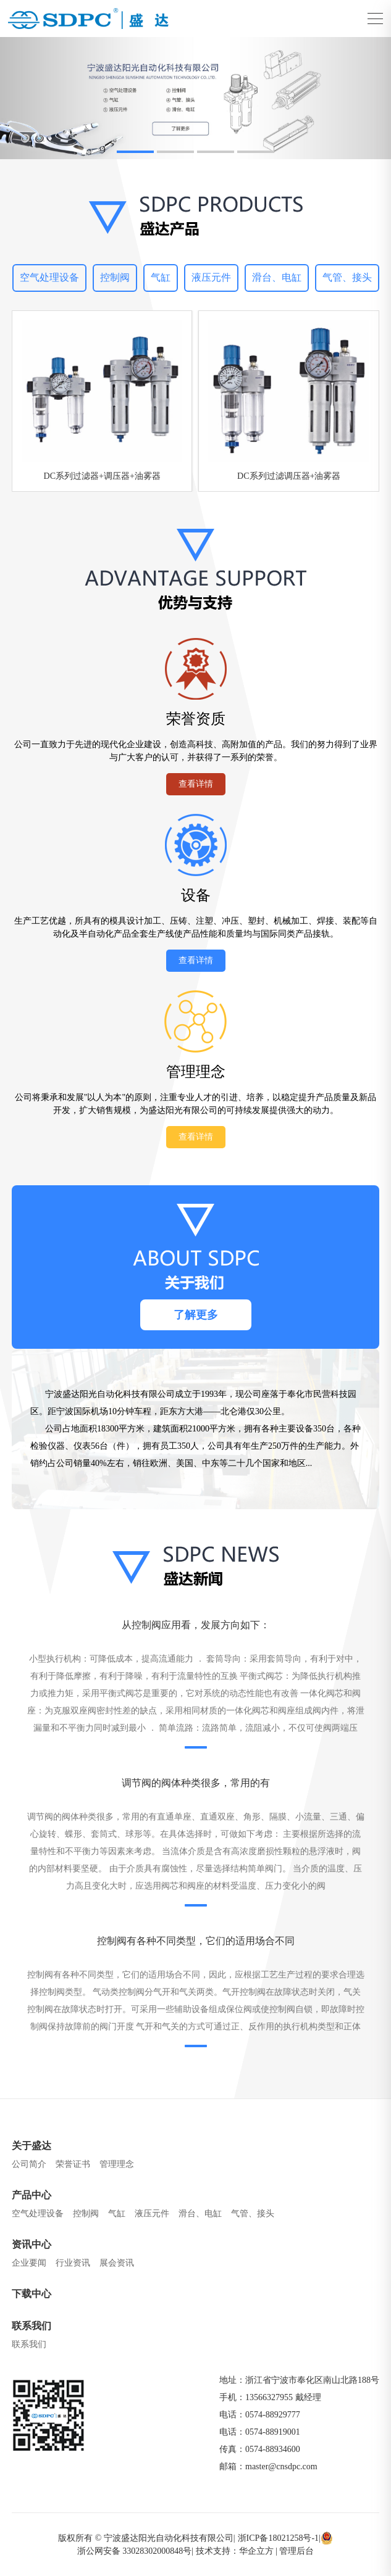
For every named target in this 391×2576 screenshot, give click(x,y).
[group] (195, 98)
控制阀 (115, 277)
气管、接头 (347, 277)
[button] (135, 152)
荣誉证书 (73, 2164)
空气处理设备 (49, 277)
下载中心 (31, 2293)
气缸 (160, 277)
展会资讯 (116, 2262)
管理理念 (116, 2164)
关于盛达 (31, 2145)
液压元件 (211, 277)
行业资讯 (73, 2262)
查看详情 (196, 784)
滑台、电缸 (276, 277)
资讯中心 (31, 2244)
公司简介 (29, 2164)
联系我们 (31, 2326)
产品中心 (31, 2195)
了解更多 (196, 1315)
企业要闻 (29, 2262)
